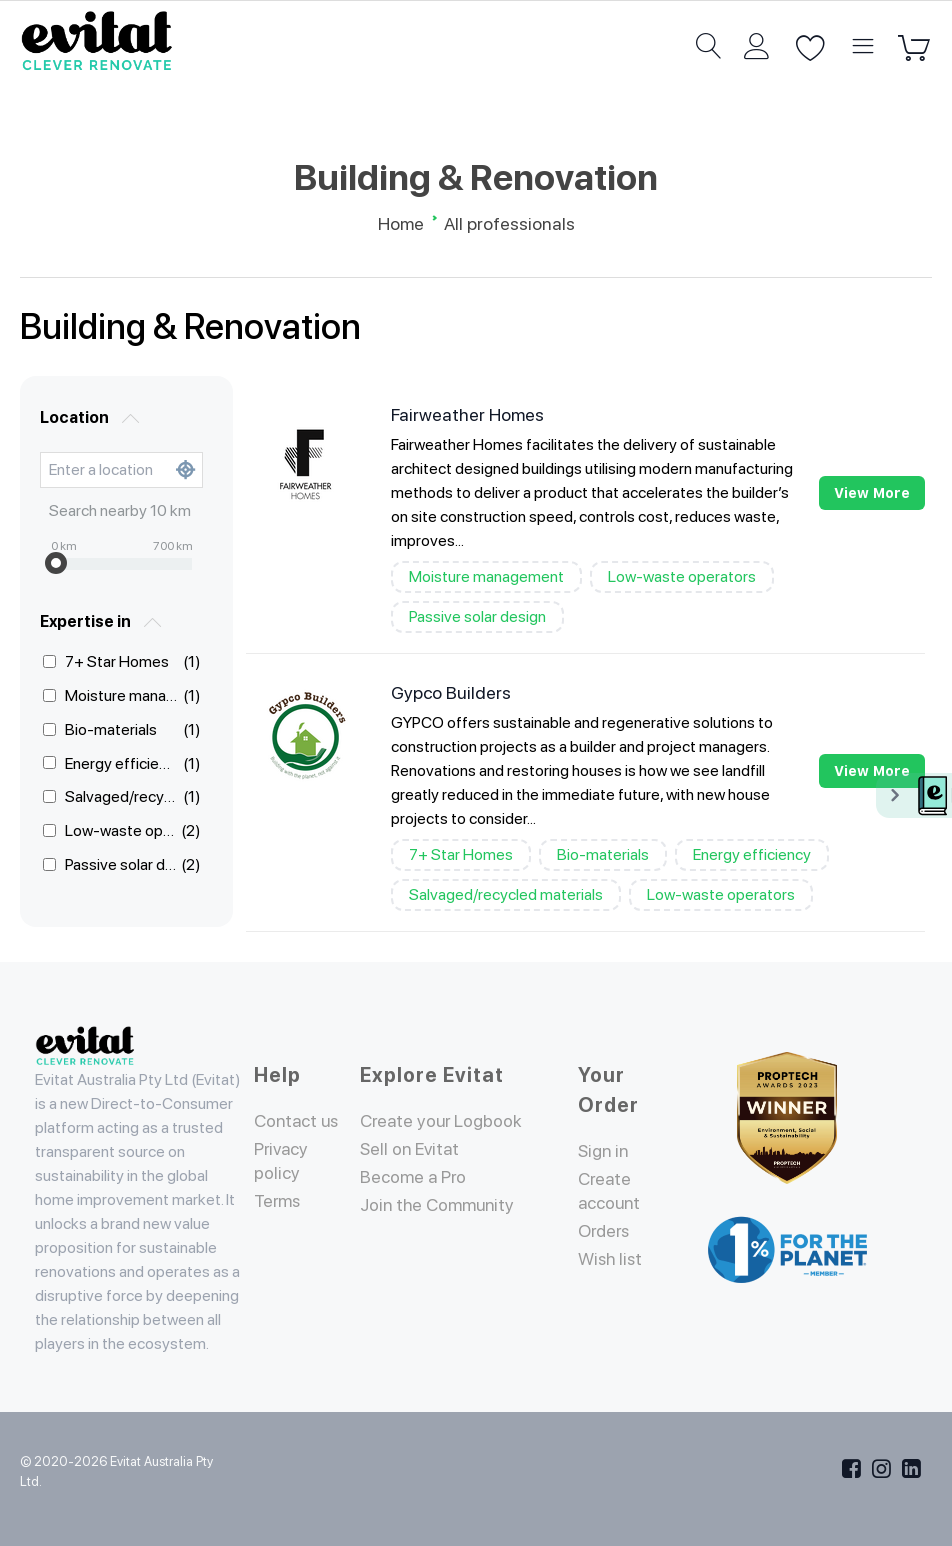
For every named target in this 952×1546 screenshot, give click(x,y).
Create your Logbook (444, 1120)
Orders (605, 1230)
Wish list (612, 1258)
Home (401, 223)
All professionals (509, 223)
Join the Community (440, 1204)
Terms (278, 1200)
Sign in (605, 1150)
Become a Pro (414, 1176)
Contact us (298, 1120)
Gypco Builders (451, 692)
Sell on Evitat (412, 1148)
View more (872, 493)
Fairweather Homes (467, 414)
